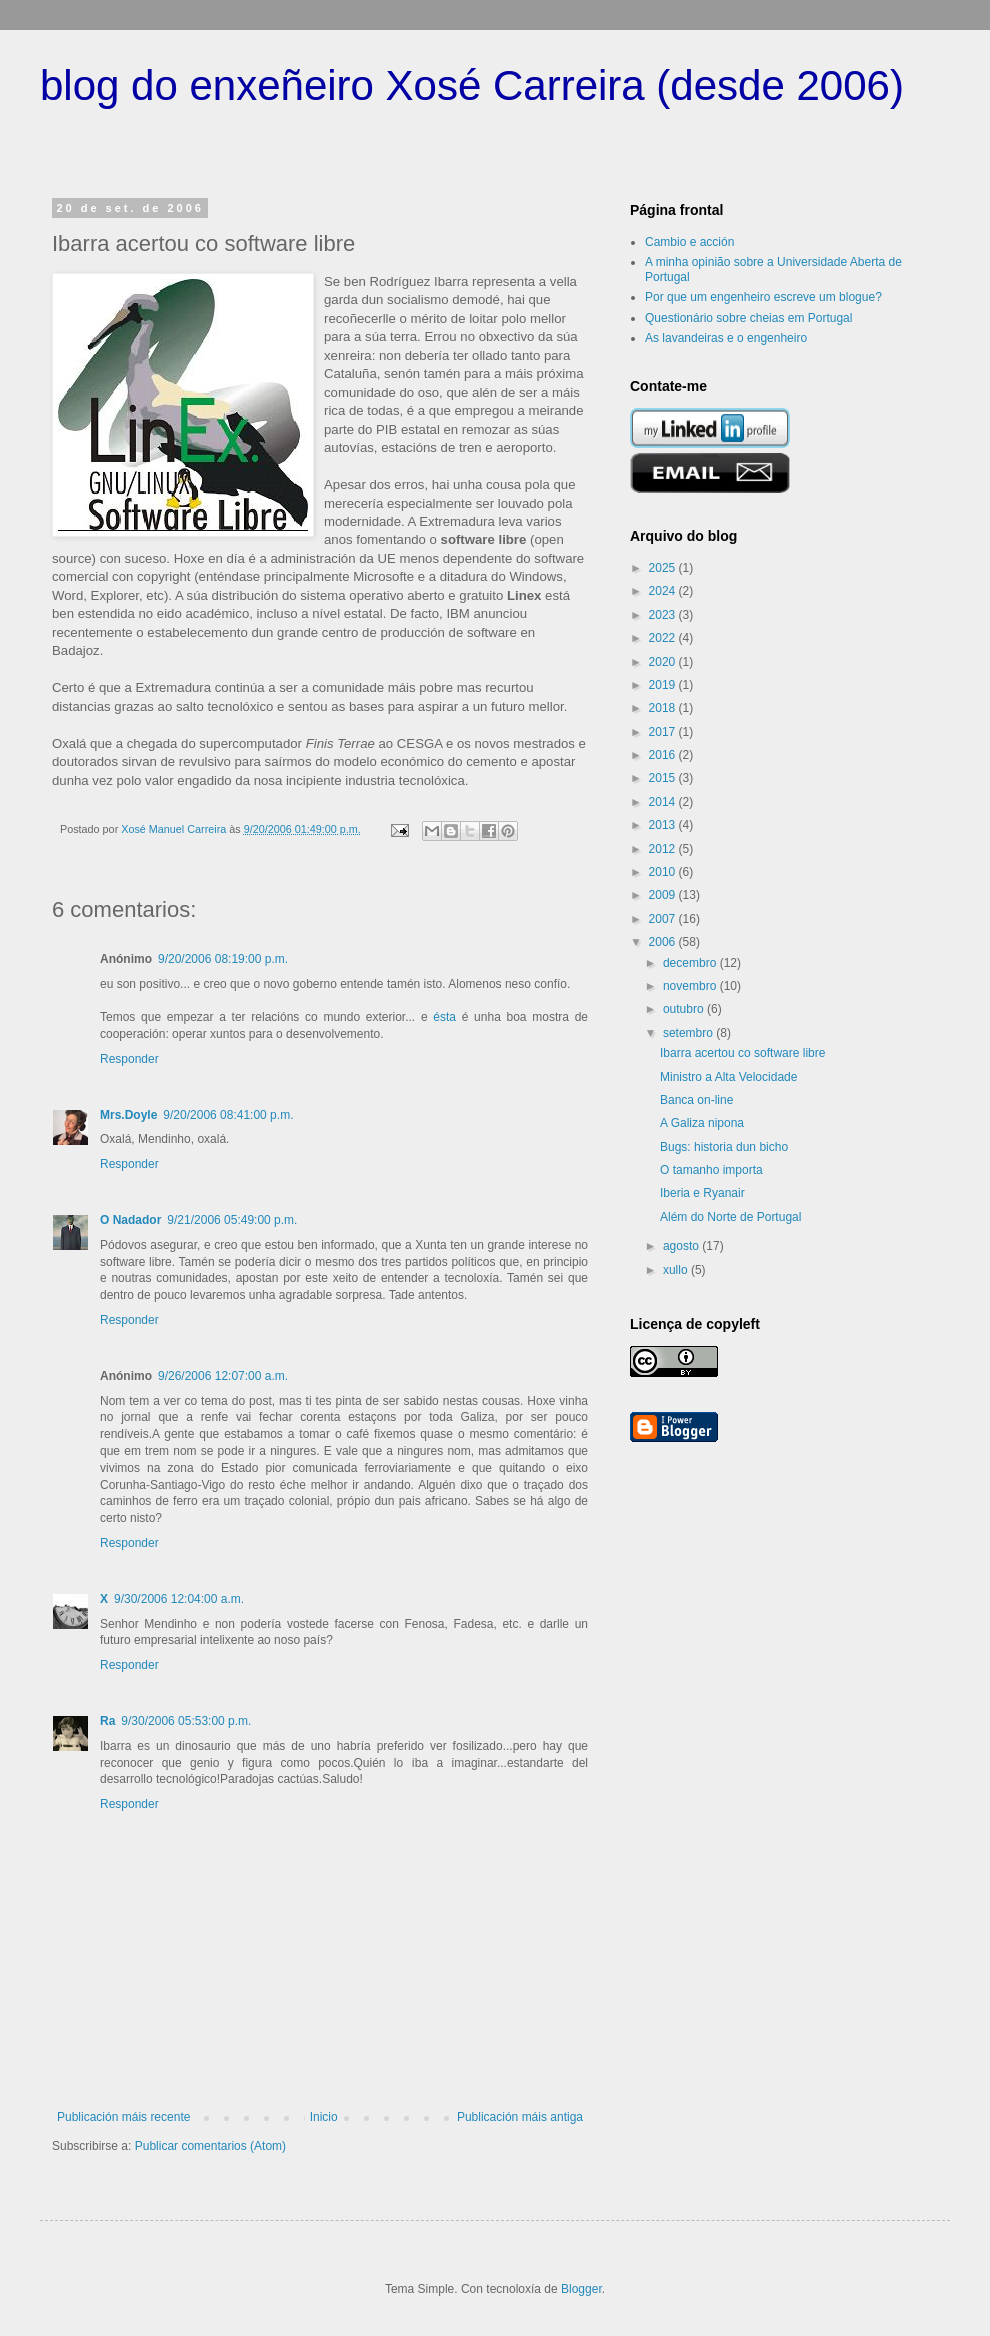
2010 (664, 872)
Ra (107, 1721)
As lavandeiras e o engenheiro (726, 338)
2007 (664, 919)
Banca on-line (696, 1100)
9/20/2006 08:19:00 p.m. (223, 959)
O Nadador (130, 1220)
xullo (677, 1270)
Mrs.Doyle (128, 1115)
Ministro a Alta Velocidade (728, 1077)
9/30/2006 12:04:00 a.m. (179, 1599)
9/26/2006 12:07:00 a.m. (223, 1376)
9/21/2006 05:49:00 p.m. (232, 1220)
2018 (664, 708)
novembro (691, 986)
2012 (664, 849)
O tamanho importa (711, 1170)
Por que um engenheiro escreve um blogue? (763, 297)
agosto (682, 1246)
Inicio (324, 2117)
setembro (689, 1033)
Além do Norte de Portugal (730, 1217)
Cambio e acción (689, 242)
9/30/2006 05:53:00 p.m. (186, 1721)
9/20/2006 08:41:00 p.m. (228, 1115)
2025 (664, 568)
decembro (691, 963)
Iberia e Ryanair (702, 1193)
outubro (685, 1009)
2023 (664, 615)
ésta (447, 1017)
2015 (664, 778)
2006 (664, 942)
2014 (664, 802)
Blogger (581, 2289)
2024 (664, 591)
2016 (664, 755)
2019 (664, 685)
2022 (664, 638)
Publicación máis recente (123, 2117)
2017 (664, 732)
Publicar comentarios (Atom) (210, 2146)
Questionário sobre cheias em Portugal (748, 318)
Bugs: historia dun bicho (724, 1147)
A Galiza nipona (702, 1123)
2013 (664, 825)
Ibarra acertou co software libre (742, 1053)
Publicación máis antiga (520, 2117)
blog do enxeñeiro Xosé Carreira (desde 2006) (472, 85)
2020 (664, 662)
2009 (664, 895)
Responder (129, 1059)
